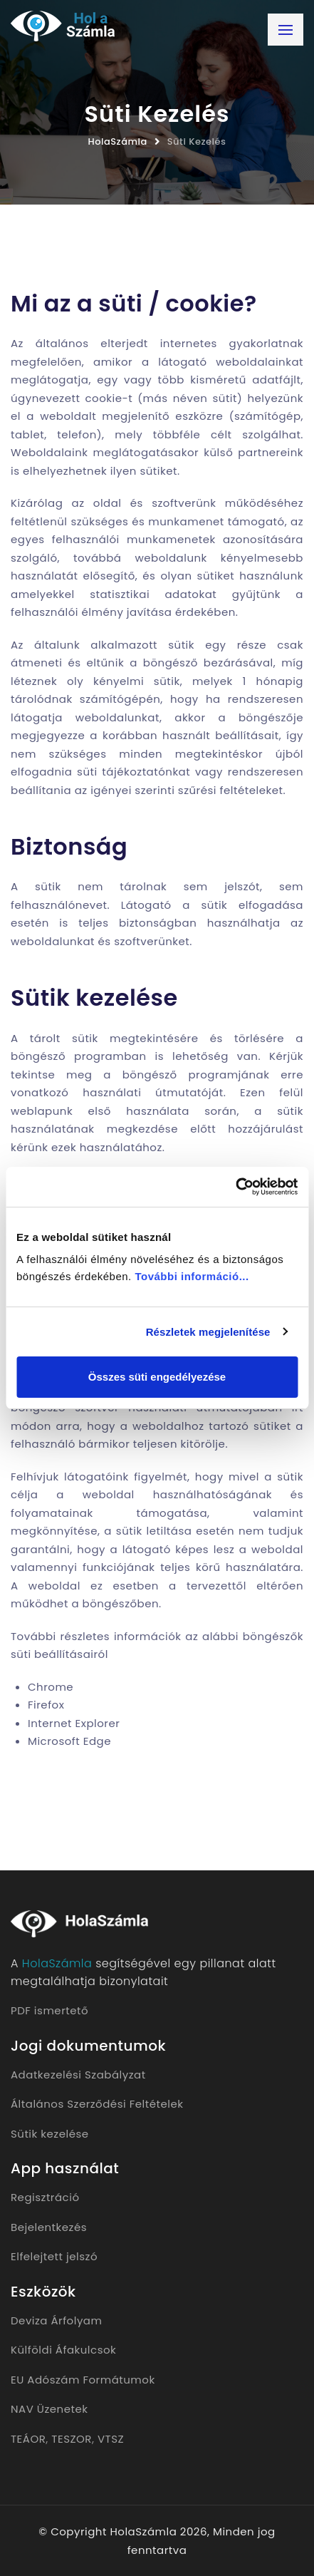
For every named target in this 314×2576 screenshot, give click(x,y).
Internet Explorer (74, 1723)
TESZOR (71, 2438)
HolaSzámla (117, 141)
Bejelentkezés (49, 2227)
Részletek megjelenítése (208, 1332)
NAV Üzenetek (49, 2408)
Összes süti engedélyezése (157, 1377)
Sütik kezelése (50, 2133)
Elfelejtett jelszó (54, 2256)
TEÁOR (28, 2438)
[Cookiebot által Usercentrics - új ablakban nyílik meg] (235, 1187)
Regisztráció (45, 2197)
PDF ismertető (49, 2010)
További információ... (191, 1276)
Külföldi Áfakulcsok (63, 2349)
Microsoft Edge (69, 1740)
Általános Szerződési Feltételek (97, 2103)
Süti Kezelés (196, 141)
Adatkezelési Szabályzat (78, 2074)
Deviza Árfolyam (56, 2320)
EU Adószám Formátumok (83, 2379)
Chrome (50, 1686)
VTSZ (111, 2438)
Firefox (46, 1704)
